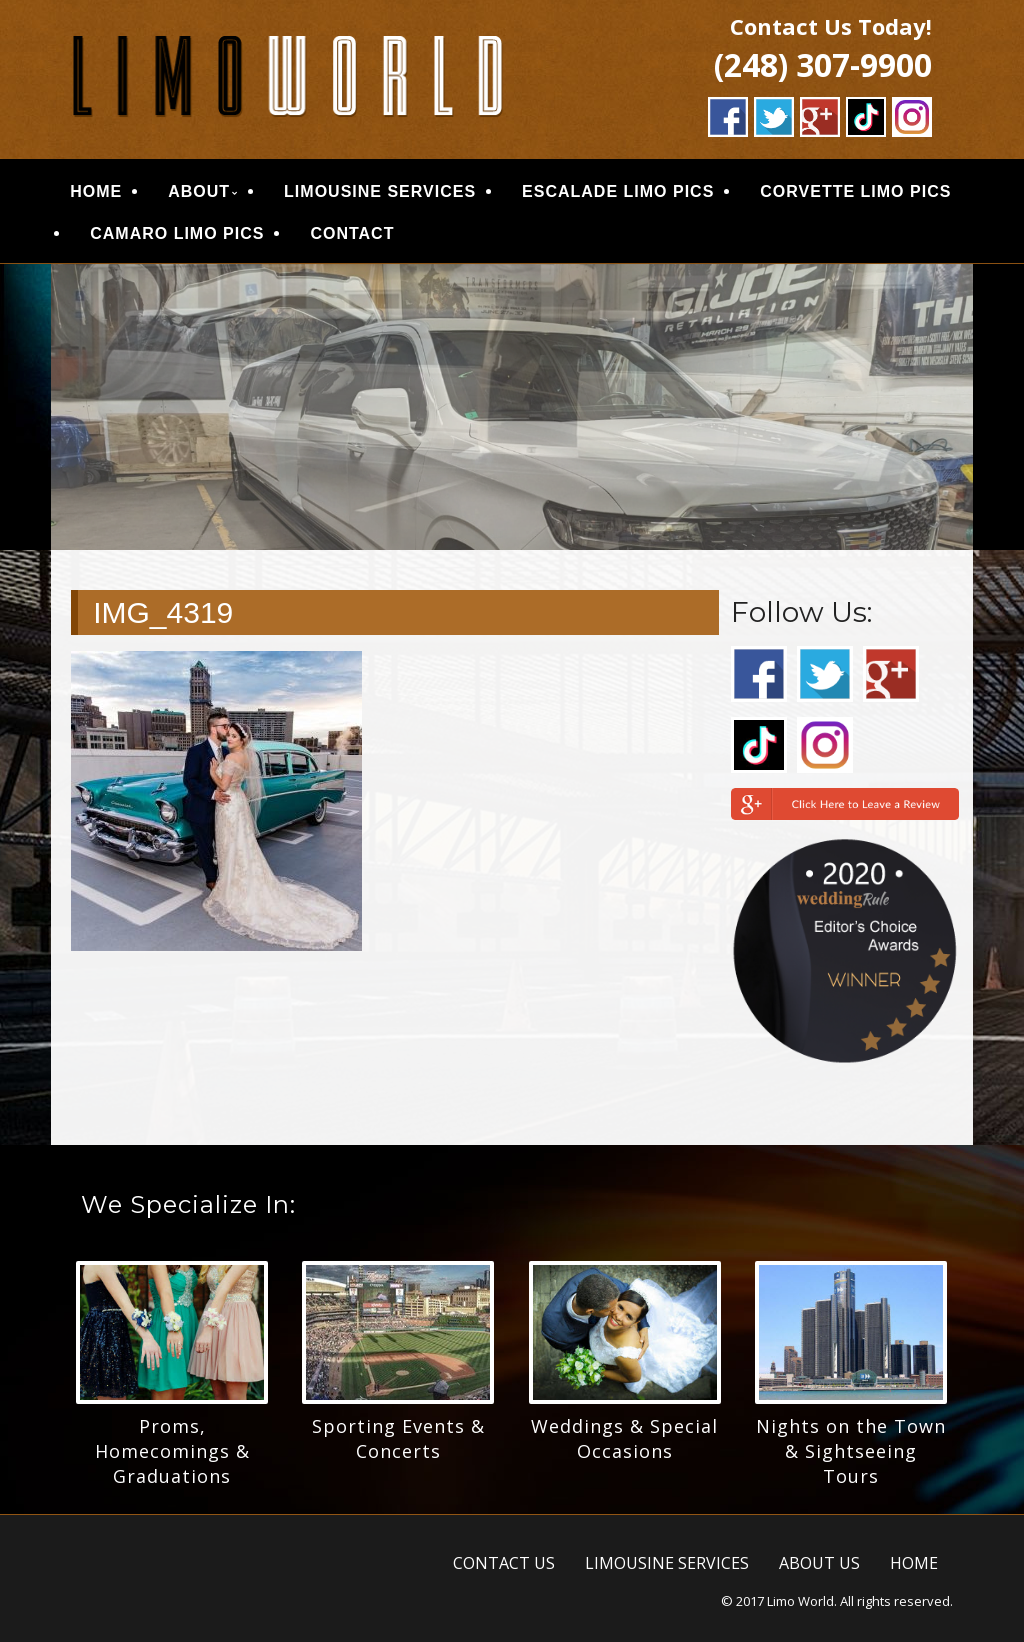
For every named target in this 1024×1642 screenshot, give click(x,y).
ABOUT (199, 191)
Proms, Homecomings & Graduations (172, 1451)
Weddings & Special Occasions (624, 1438)
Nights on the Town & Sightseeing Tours (851, 1451)
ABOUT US (819, 1563)
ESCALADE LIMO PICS (618, 191)
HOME (96, 191)
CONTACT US (504, 1563)
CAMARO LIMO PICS (177, 233)
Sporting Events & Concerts (398, 1438)
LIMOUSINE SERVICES (380, 191)
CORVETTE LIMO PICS (855, 191)
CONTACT (352, 233)
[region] (512, 407)
